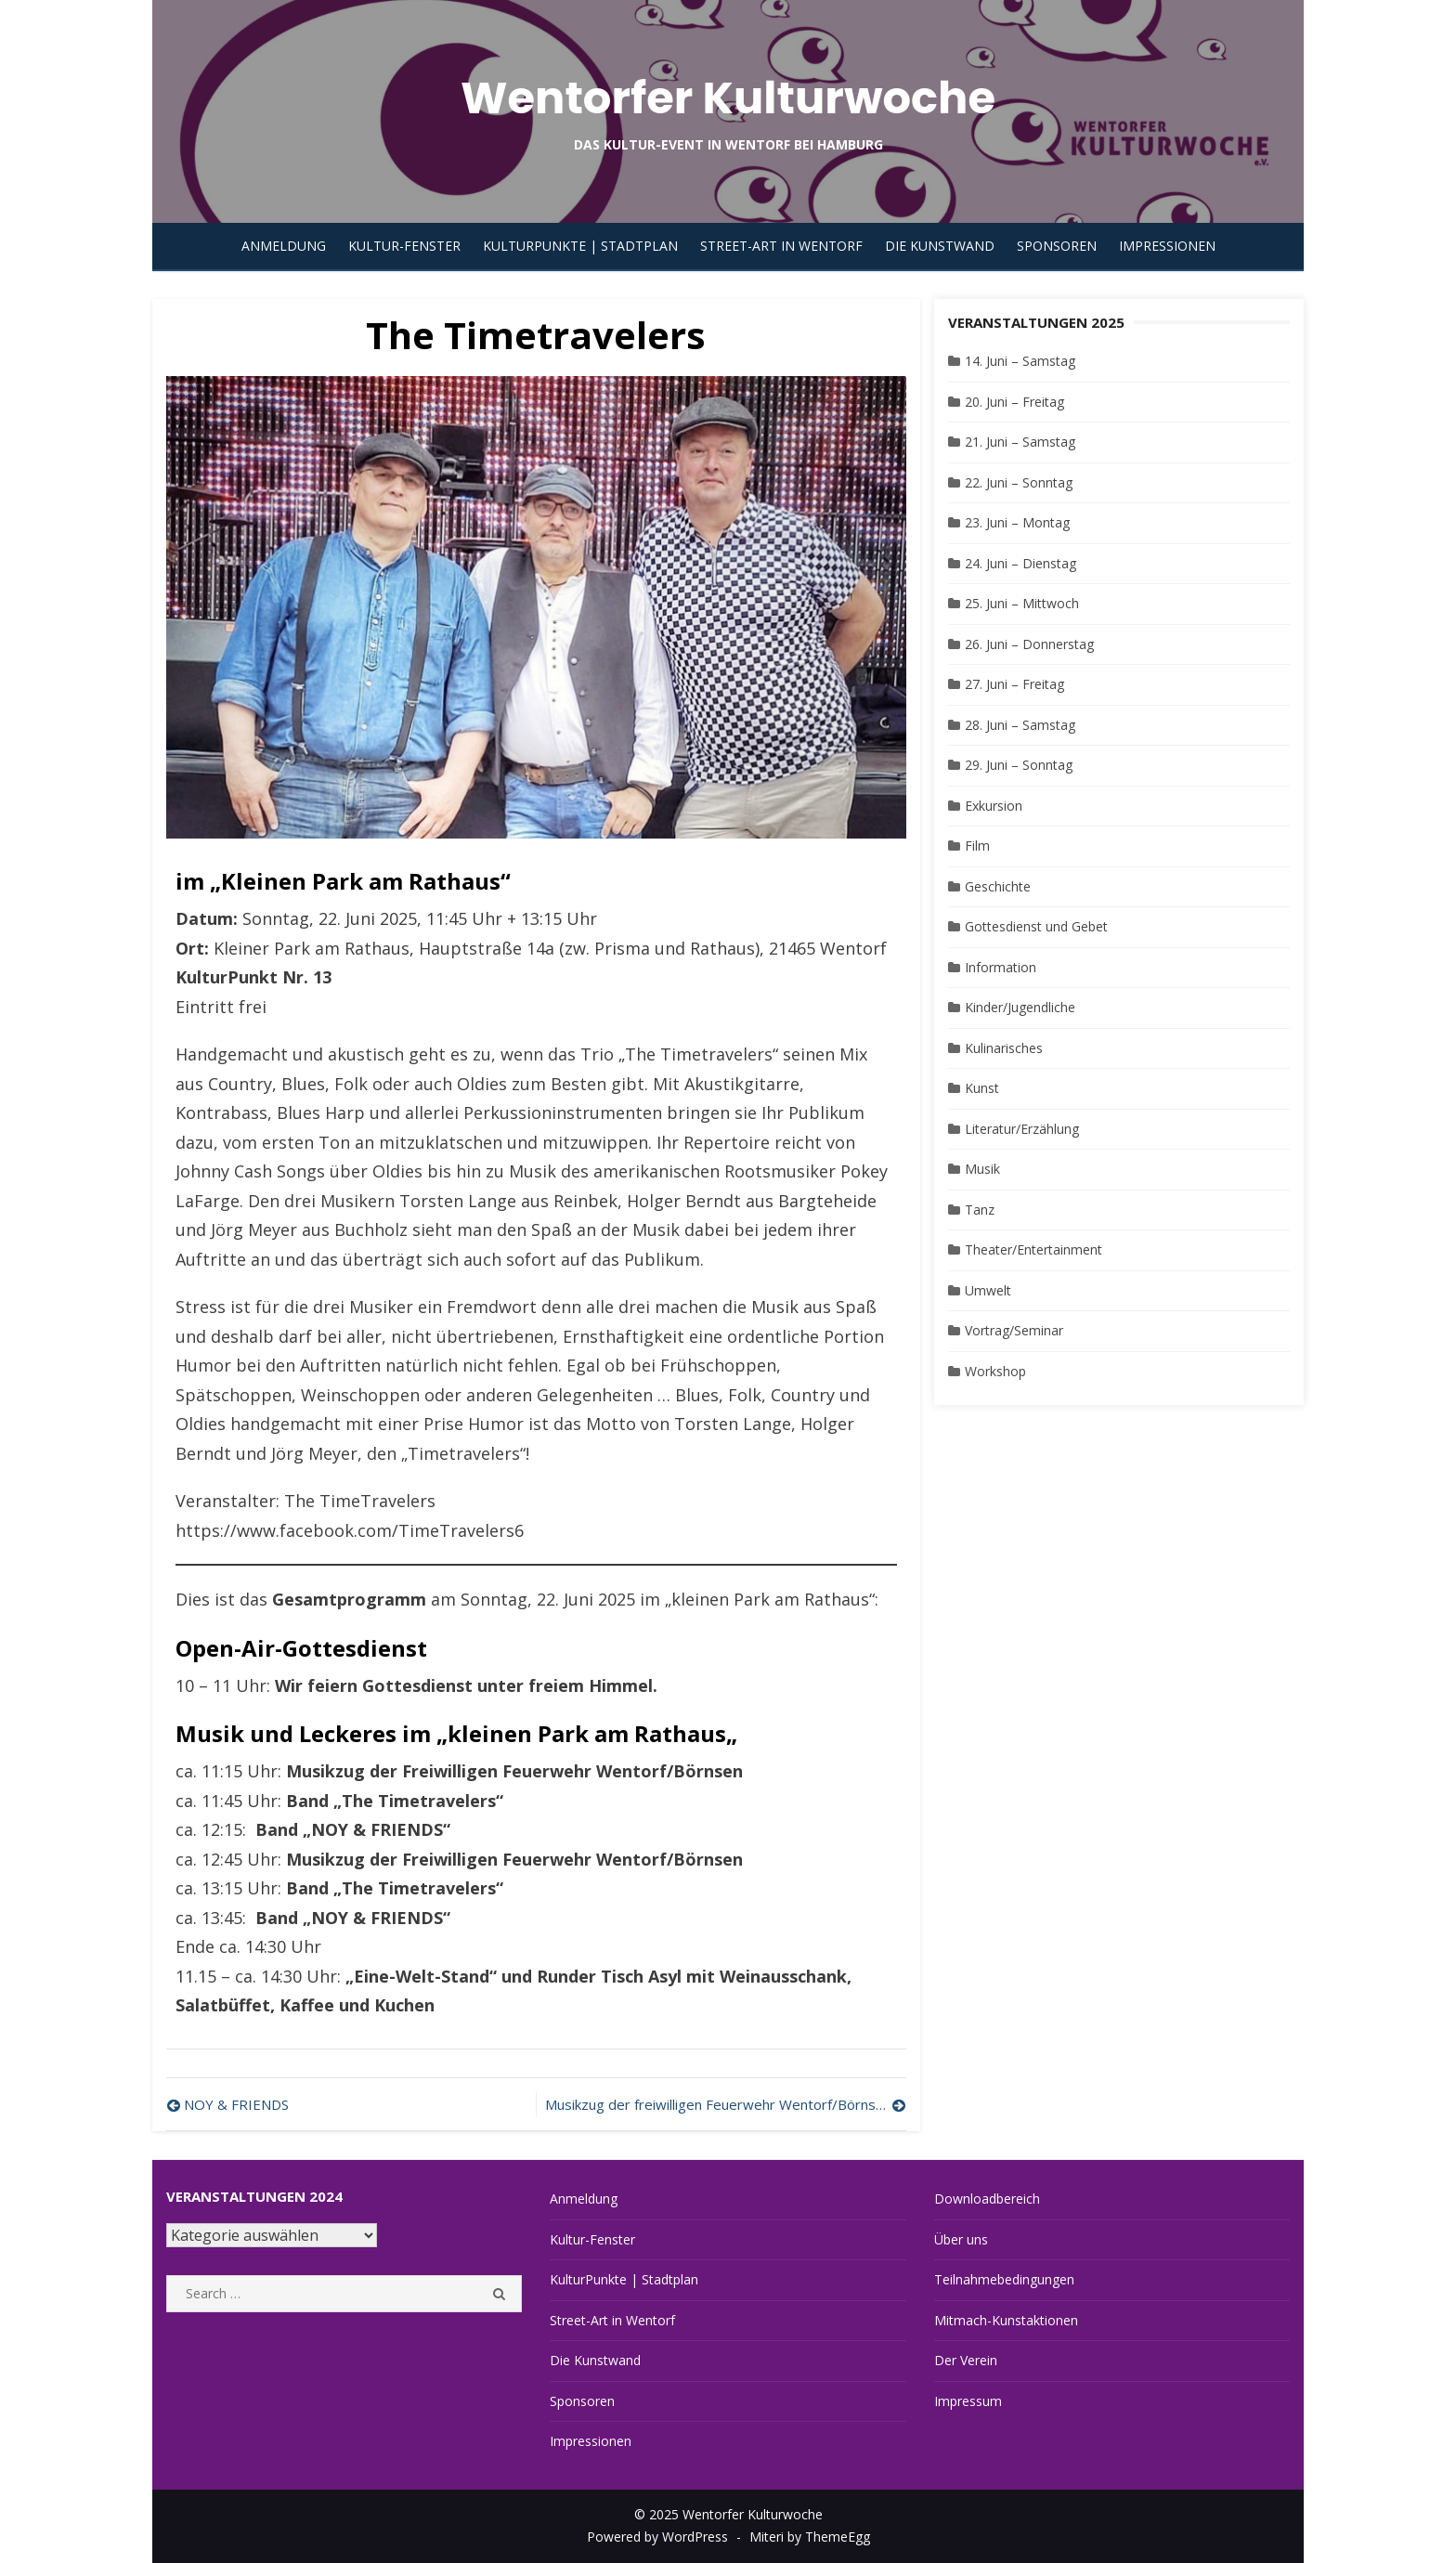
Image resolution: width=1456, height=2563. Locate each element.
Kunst (982, 1088)
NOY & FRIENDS (236, 2104)
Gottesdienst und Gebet (1036, 926)
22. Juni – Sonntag (1018, 482)
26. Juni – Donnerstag (1029, 644)
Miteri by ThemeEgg (809, 2536)
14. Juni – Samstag (1020, 361)
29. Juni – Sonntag (1018, 765)
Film (977, 845)
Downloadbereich (987, 2198)
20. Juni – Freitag (1014, 401)
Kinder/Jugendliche (1020, 1007)
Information (1000, 967)
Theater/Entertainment (1033, 1249)
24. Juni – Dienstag (1020, 563)
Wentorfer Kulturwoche (728, 98)
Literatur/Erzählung (1022, 1129)
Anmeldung (283, 245)
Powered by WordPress (657, 2536)
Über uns (961, 2239)
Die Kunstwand (939, 245)
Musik (982, 1168)
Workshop (995, 1371)
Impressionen (1167, 245)
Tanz (979, 1209)
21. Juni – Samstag (1020, 441)
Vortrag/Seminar (1014, 1330)
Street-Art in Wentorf (781, 245)
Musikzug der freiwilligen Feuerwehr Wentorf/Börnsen (718, 2104)
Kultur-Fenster (404, 245)
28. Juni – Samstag (1020, 725)
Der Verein (965, 2360)
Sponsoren (1057, 245)
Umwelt (988, 1290)
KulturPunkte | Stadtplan (580, 245)
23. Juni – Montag (1017, 522)
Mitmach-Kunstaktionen (1006, 2320)
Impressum (968, 2401)
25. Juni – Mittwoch (1022, 603)
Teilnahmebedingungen (1004, 2279)
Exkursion (993, 805)
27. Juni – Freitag (1014, 684)
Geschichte (998, 886)
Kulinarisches (1004, 1048)
